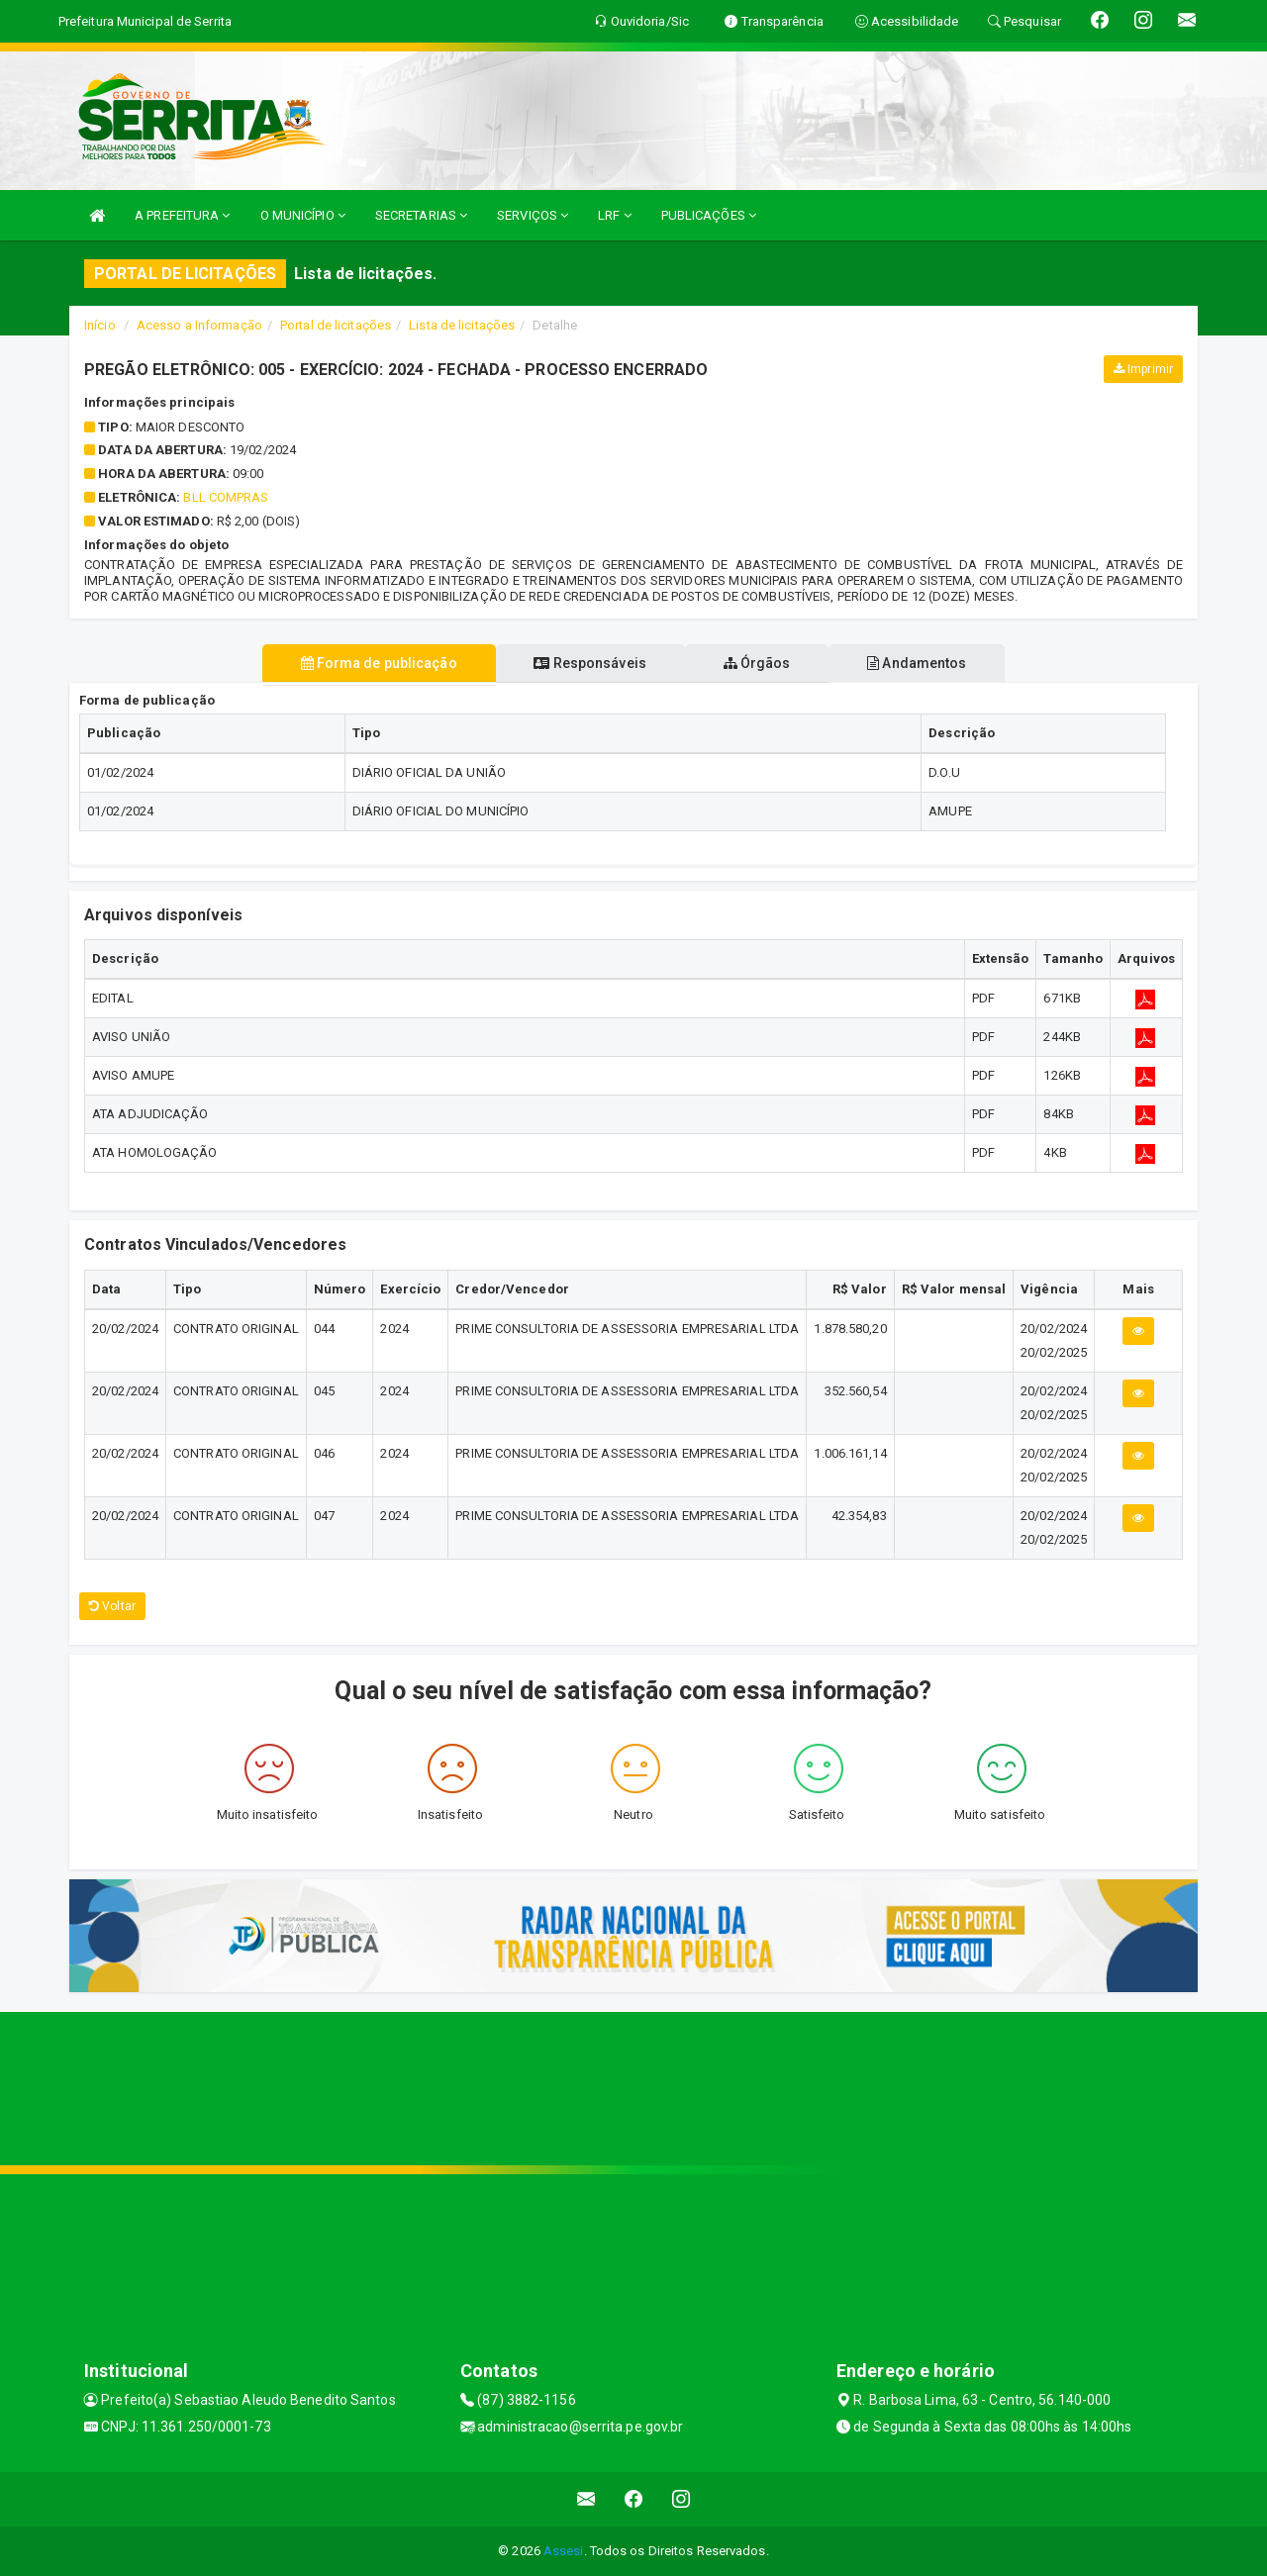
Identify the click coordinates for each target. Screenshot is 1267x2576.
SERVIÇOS (532, 215)
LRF (615, 215)
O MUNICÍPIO (302, 215)
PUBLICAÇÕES (708, 215)
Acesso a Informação (199, 325)
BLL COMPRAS (225, 497)
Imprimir (1143, 369)
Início (100, 325)
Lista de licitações (462, 325)
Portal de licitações (335, 325)
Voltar (112, 1606)
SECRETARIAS (421, 215)
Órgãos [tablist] (760, 663)
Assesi (563, 2550)
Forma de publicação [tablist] (369, 663)
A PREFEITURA (182, 215)
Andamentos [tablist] (926, 663)
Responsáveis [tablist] (586, 663)
